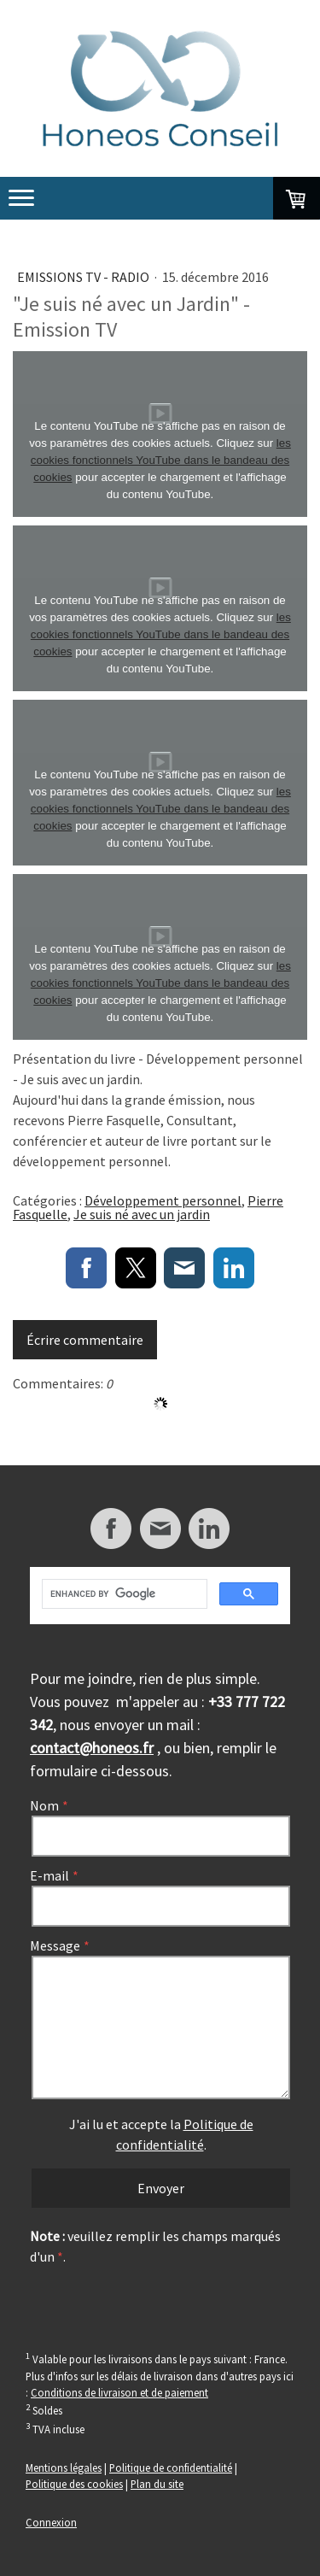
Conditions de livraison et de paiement (119, 2392)
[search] (122, 1594)
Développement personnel (162, 1200)
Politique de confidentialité (170, 2467)
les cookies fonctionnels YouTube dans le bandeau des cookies (161, 460)
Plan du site (157, 2484)
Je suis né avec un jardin (141, 1214)
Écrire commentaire (84, 1339)
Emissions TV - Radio (84, 276)
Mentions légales (64, 2467)
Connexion (51, 2522)
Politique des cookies (74, 2484)
